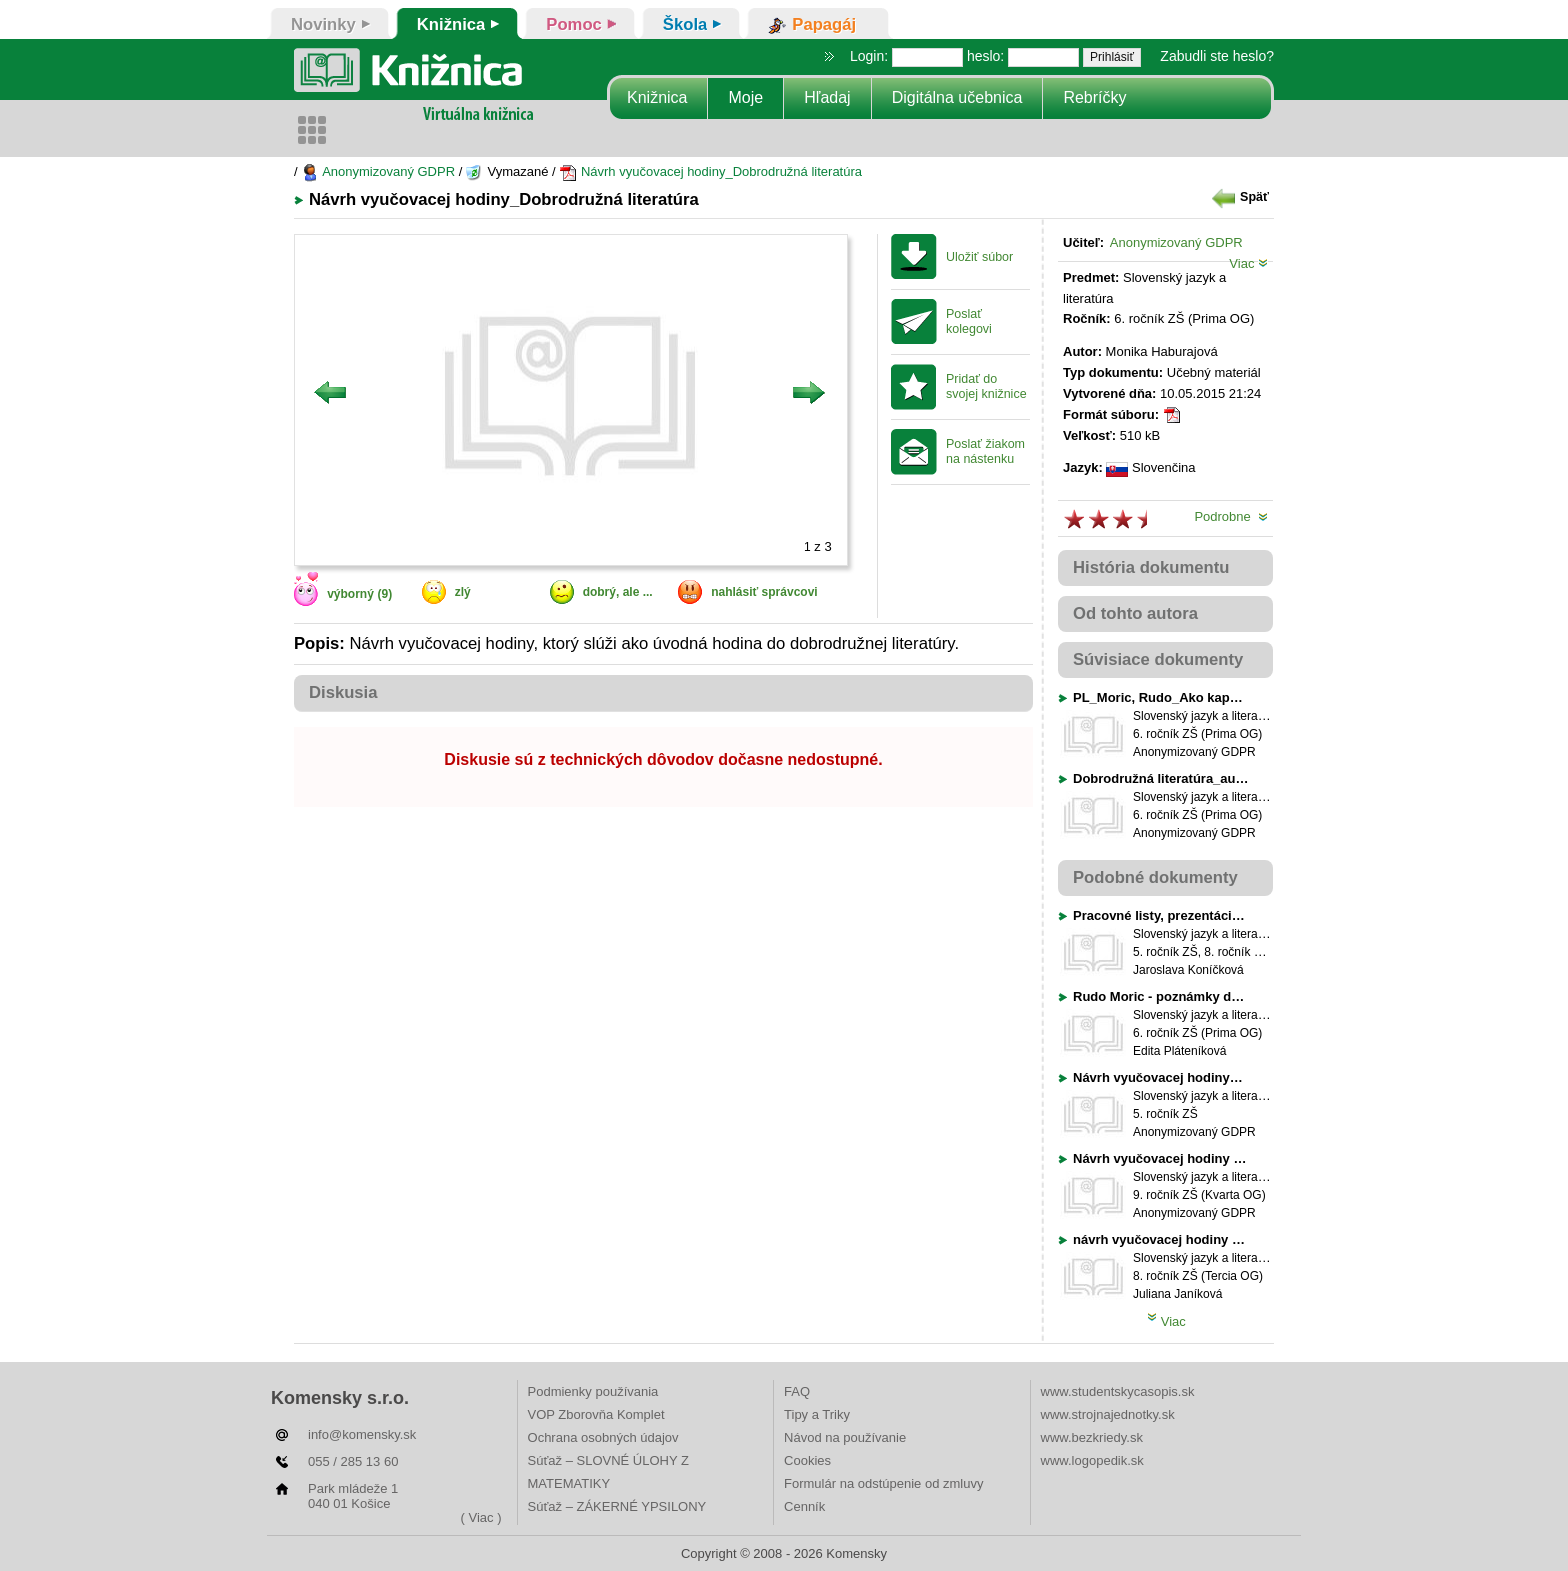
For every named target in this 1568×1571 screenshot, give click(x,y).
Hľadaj (827, 97)
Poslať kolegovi (969, 321)
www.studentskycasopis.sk (1118, 1391)
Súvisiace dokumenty (1158, 659)
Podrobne (1231, 516)
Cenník (804, 1506)
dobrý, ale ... (618, 592)
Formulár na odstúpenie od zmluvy (883, 1483)
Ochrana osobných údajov (603, 1437)
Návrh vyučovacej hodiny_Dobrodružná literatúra (710, 171)
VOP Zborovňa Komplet (596, 1414)
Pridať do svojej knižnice (986, 386)
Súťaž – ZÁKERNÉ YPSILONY (617, 1506)
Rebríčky (1094, 97)
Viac (1248, 263)
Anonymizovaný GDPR (378, 171)
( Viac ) (481, 1517)
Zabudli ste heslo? (1217, 56)
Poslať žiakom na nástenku (985, 451)
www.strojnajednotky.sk (1108, 1414)
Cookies (807, 1460)
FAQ (797, 1391)
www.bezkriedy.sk (1092, 1437)
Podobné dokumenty (1155, 877)
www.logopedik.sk (1092, 1460)
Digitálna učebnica (957, 97)
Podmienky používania (593, 1391)
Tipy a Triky (817, 1414)
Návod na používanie (845, 1437)
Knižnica (657, 97)
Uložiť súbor (979, 257)
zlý (463, 592)
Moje (745, 97)
